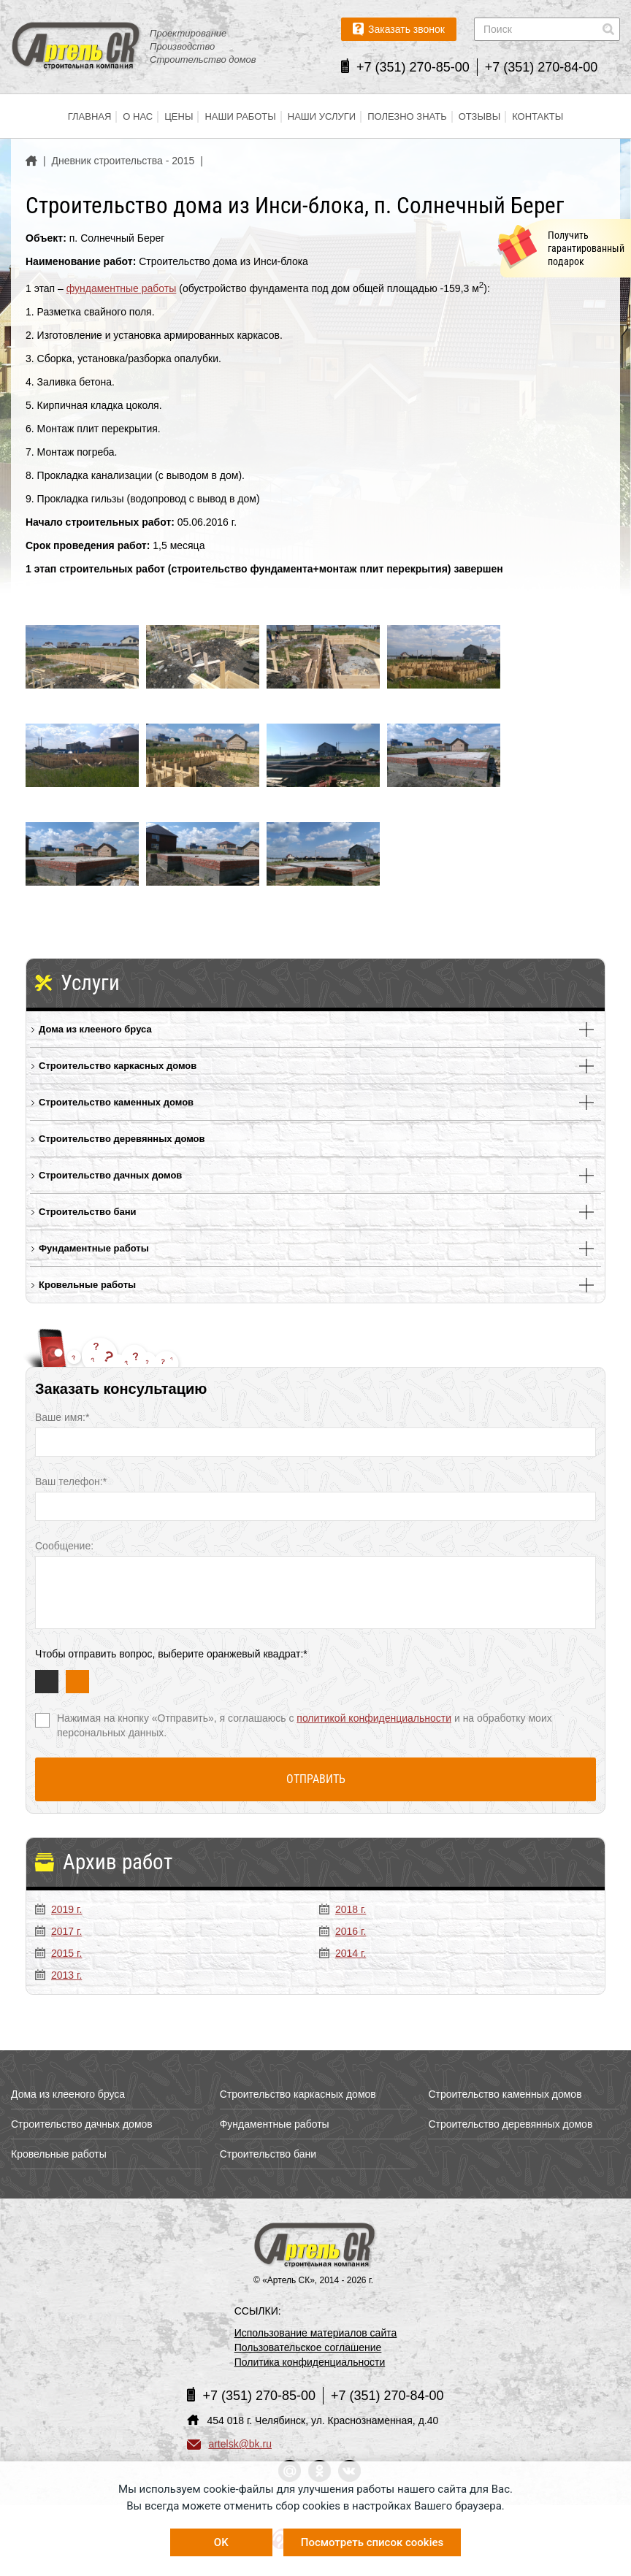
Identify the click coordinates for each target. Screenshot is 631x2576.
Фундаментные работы (94, 1248)
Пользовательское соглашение (308, 2347)
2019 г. (58, 1909)
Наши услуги (322, 116)
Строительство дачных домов (110, 1175)
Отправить (315, 1779)
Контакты (537, 116)
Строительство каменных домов (116, 1102)
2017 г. (58, 1931)
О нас (138, 116)
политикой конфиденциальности (374, 1718)
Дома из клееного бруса (95, 1029)
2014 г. (342, 1953)
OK (221, 2542)
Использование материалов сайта (315, 2333)
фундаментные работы (121, 288)
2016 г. (342, 1931)
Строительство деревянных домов (122, 1138)
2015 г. (58, 1953)
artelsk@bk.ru (229, 2444)
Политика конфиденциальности (310, 2362)
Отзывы (479, 116)
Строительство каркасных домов (117, 1065)
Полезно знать (407, 116)
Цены (178, 116)
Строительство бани (88, 1211)
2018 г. (342, 1909)
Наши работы (239, 116)
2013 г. (58, 1975)
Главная (90, 116)
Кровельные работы (87, 1284)
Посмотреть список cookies (372, 2542)
